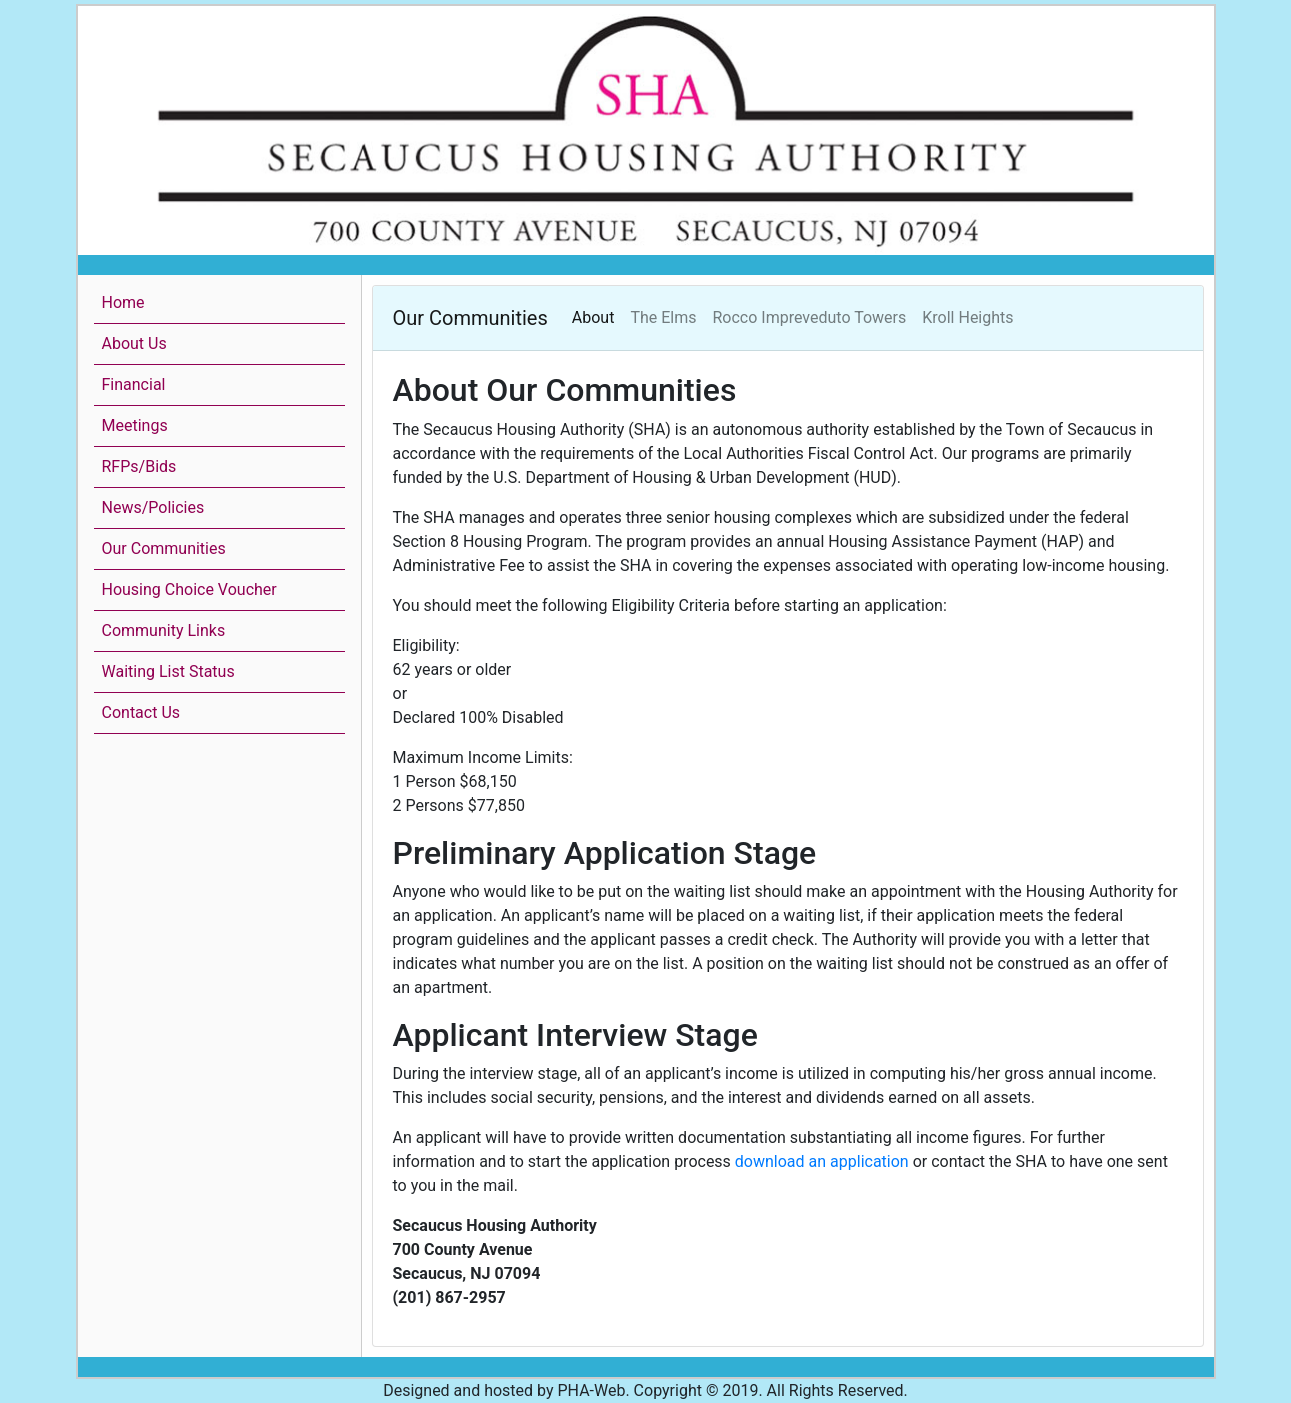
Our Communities (164, 548)
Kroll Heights (967, 317)
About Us (134, 343)
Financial (134, 384)
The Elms (663, 317)
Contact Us (141, 712)
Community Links (164, 630)
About (593, 317)
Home (123, 302)
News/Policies (153, 507)
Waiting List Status (168, 671)
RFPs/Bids (139, 466)
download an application (822, 1161)
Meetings (135, 425)
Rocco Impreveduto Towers (810, 317)
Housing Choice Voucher (189, 589)
